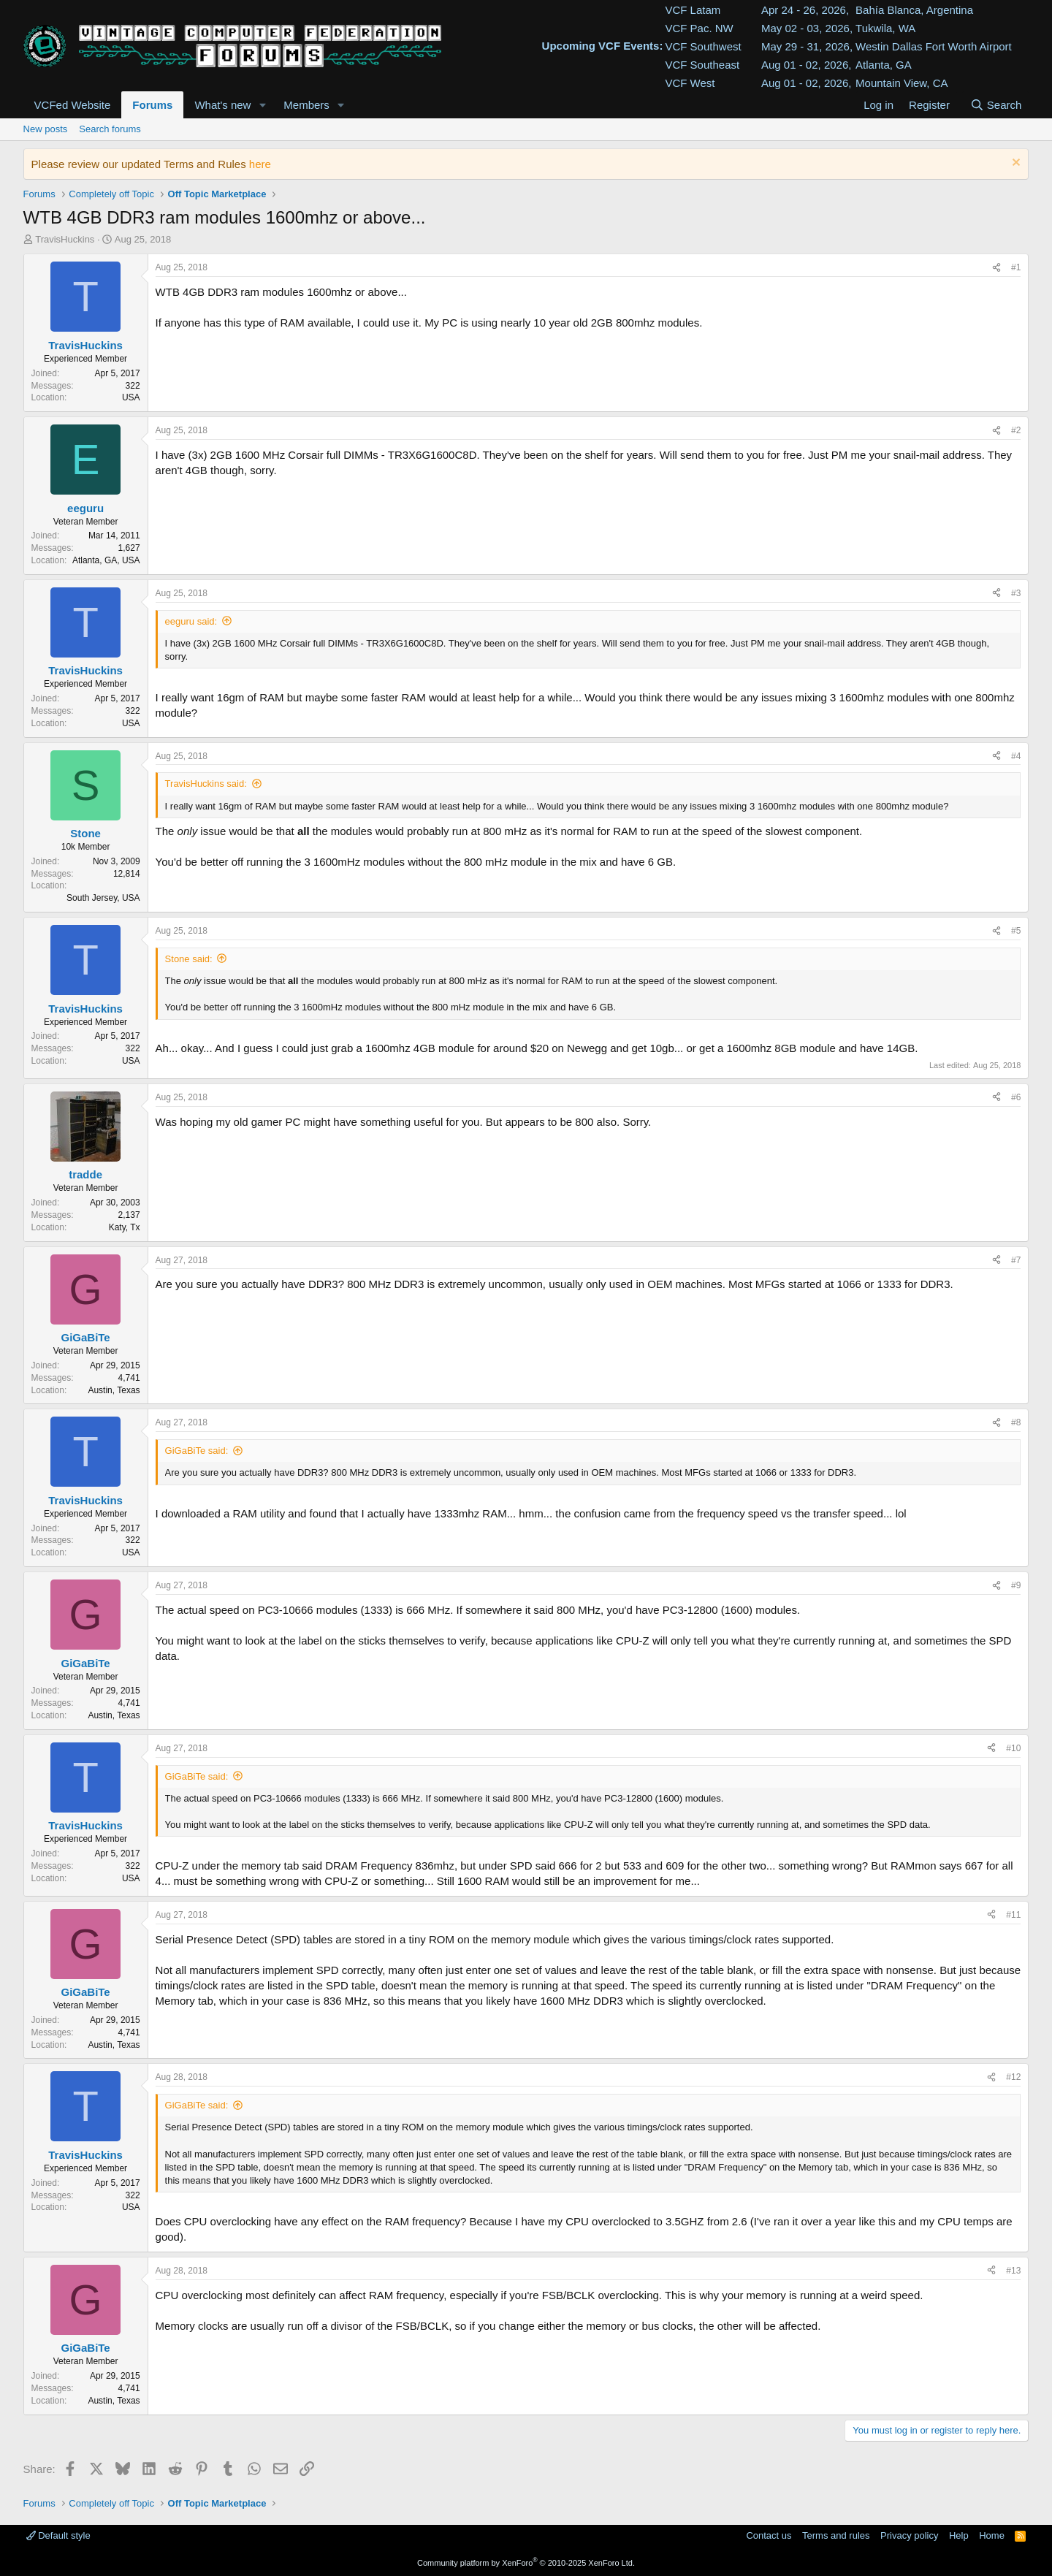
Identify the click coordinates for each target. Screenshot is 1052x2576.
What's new (222, 105)
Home (992, 2535)
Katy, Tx (124, 1227)
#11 (1013, 1915)
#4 (1016, 756)
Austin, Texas (114, 1390)
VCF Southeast (702, 64)
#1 (1016, 267)
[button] (262, 104)
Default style (58, 2535)
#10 (1013, 1748)
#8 (1016, 1422)
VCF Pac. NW (699, 28)
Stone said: (189, 958)
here (260, 164)
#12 (1013, 2077)
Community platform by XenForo (526, 2562)
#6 (1016, 1097)
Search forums (110, 128)
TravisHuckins (64, 239)
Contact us (768, 2535)
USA (131, 397)
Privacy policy (909, 2535)
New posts (45, 128)
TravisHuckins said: (206, 783)
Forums (152, 105)
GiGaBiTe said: (197, 1450)
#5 (1016, 931)
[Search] (995, 104)
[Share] (996, 267)
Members (306, 105)
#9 (1016, 1585)
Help (959, 2535)
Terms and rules (835, 2535)
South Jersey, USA (103, 898)
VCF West (689, 83)
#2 (1016, 430)
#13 (1013, 2271)
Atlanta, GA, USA (106, 560)
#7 (1016, 1260)
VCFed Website (72, 105)
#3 (1016, 593)
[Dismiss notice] (1014, 164)
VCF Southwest (703, 46)
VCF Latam (692, 10)
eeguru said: (191, 621)
